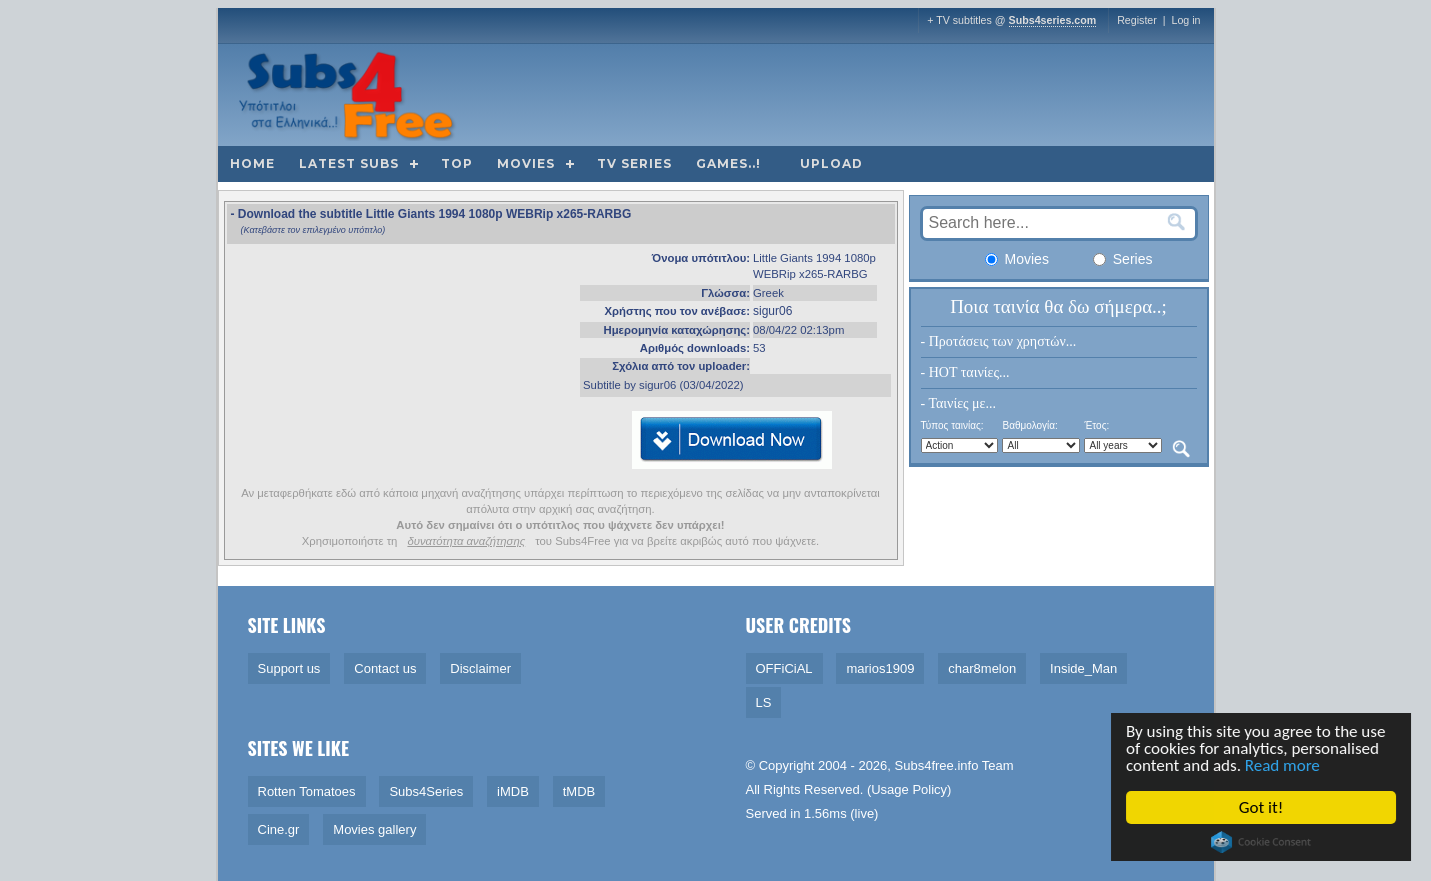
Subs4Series (426, 791)
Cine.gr (279, 829)
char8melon (982, 668)
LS (764, 702)
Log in (1185, 20)
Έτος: (1096, 425)
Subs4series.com (1053, 20)
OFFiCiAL (784, 668)
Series (1123, 259)
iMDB (513, 791)
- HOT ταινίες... (965, 372)
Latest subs (349, 163)
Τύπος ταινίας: (952, 425)
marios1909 (880, 668)
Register (1137, 20)
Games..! (728, 163)
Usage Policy (909, 789)
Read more (1283, 765)
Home (252, 163)
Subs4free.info (937, 765)
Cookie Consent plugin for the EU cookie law (1262, 842)
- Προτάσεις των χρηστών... (999, 341)
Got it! (1262, 807)
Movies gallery (374, 829)
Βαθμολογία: (1029, 425)
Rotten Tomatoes (307, 791)
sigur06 (772, 311)
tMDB (579, 791)
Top (457, 163)
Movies (526, 163)
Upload (831, 163)
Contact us (385, 668)
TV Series (634, 163)
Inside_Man (1083, 668)
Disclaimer (480, 668)
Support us (289, 668)
